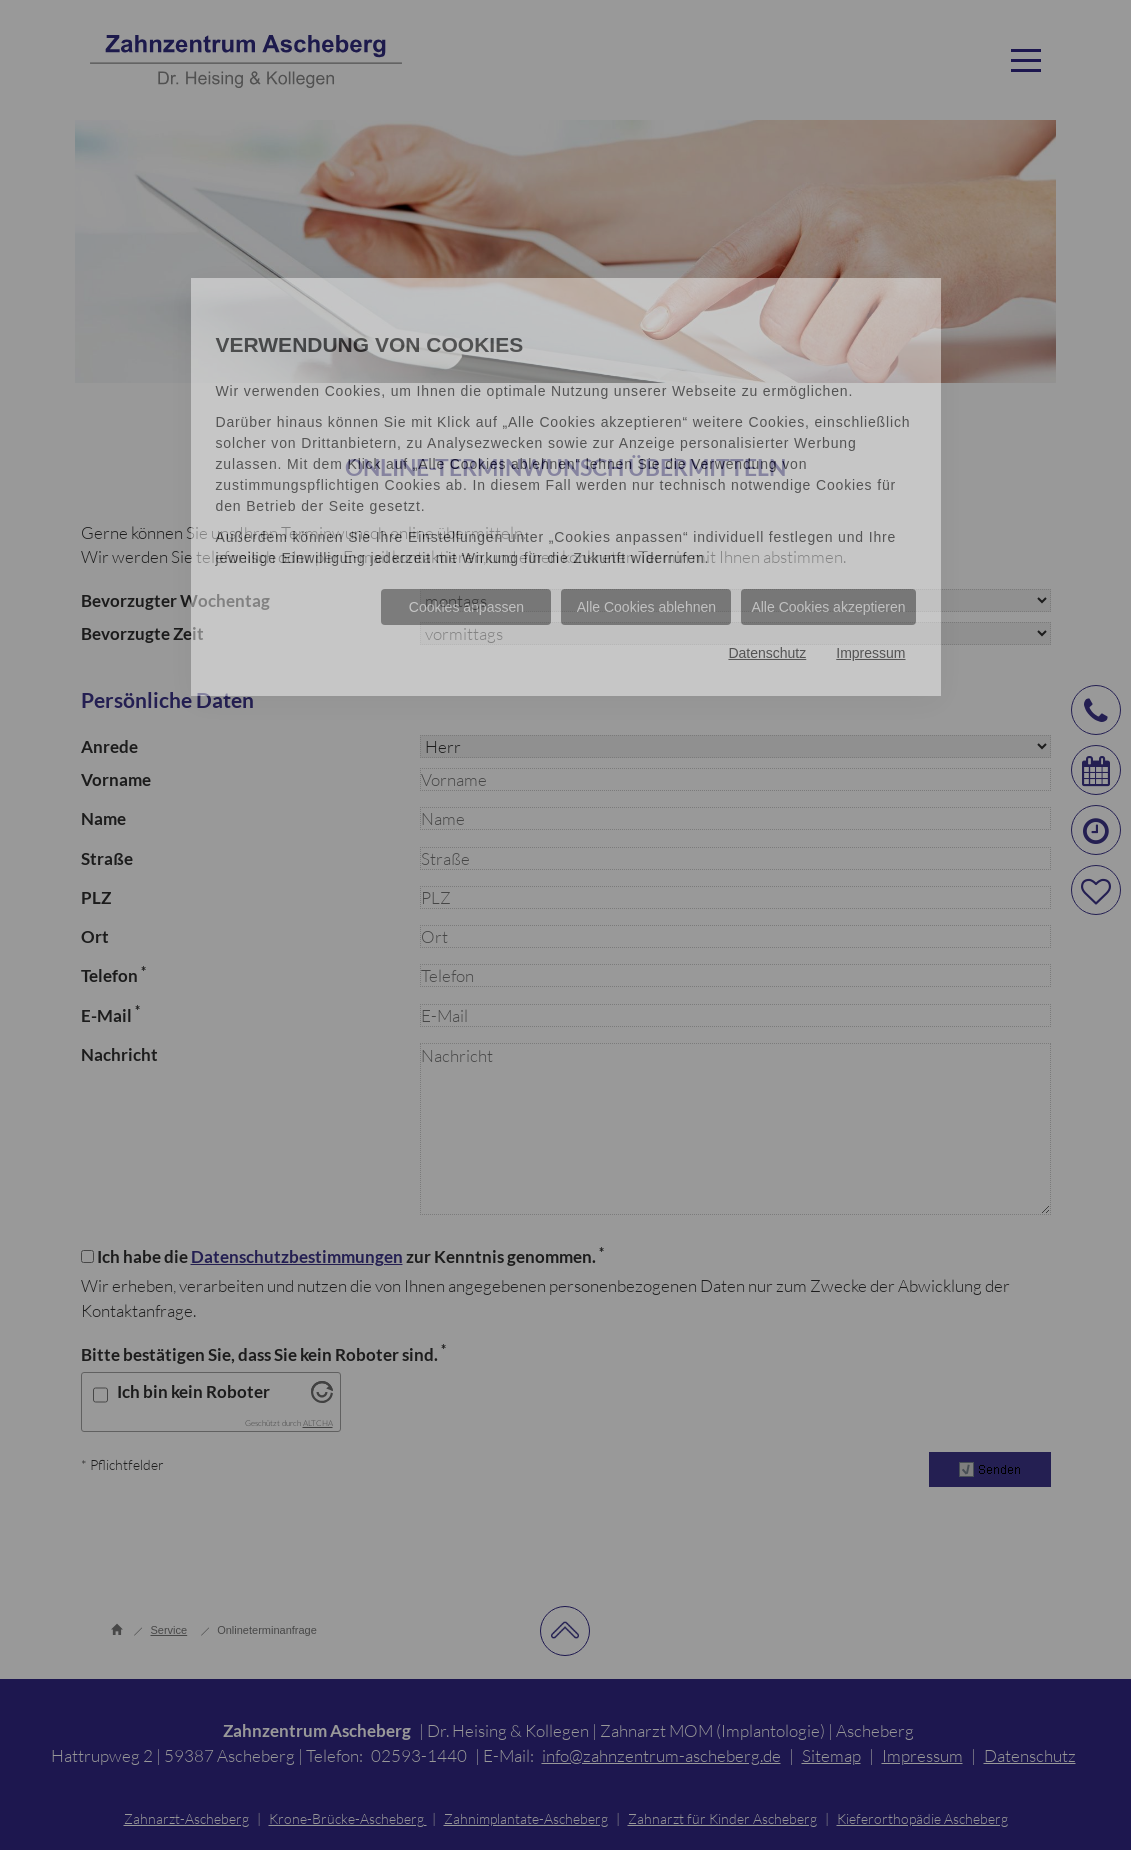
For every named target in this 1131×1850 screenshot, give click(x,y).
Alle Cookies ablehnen (646, 607)
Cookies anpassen (466, 607)
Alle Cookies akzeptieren (828, 607)
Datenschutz (767, 653)
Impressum (870, 653)
